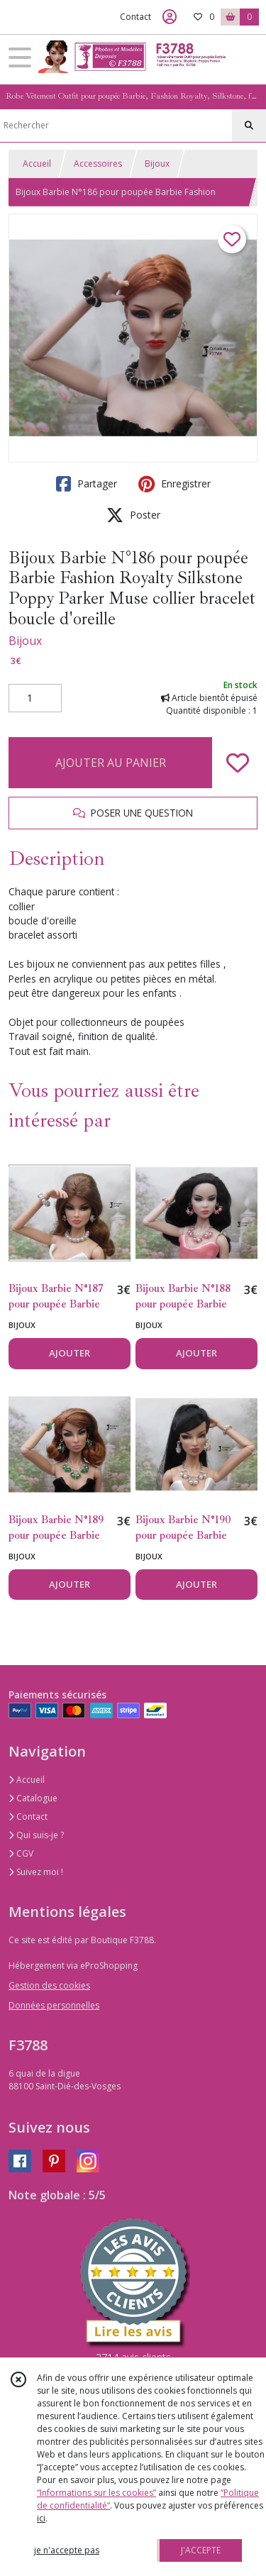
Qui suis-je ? (36, 1835)
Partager (86, 483)
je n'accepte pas (66, 2550)
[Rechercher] (249, 125)
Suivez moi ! (36, 1872)
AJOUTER (69, 1353)
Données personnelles (54, 2005)
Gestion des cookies (49, 1985)
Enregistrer (174, 483)
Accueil (37, 163)
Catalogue (33, 1798)
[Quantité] (35, 698)
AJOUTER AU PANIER (110, 762)
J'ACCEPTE (201, 2550)
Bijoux (157, 163)
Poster (133, 515)
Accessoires (98, 163)
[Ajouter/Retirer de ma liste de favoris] (237, 762)
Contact (135, 17)
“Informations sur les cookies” (96, 2493)
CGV (21, 1853)
